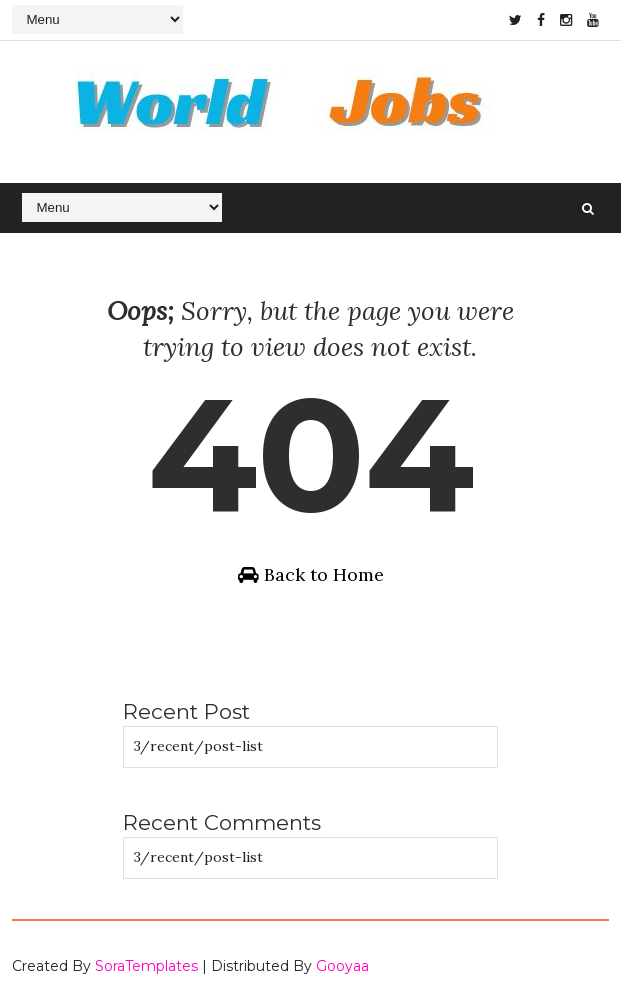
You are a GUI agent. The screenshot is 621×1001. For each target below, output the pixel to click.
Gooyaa (342, 966)
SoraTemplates (146, 966)
